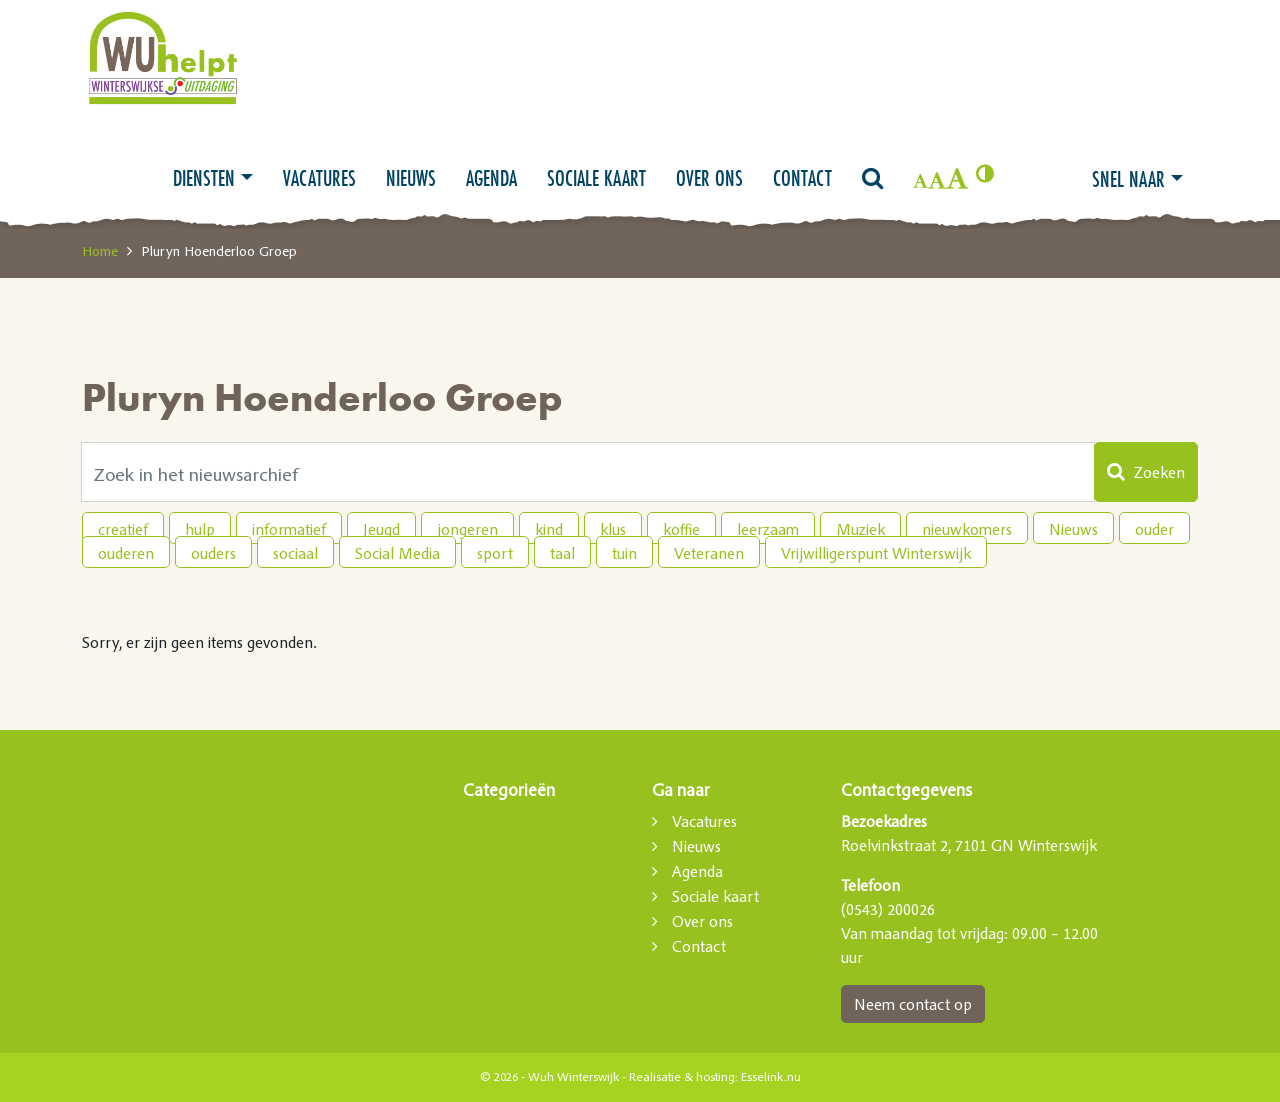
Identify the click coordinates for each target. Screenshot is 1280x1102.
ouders (213, 553)
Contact (802, 178)
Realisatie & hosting (682, 1077)
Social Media (397, 553)
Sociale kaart (596, 178)
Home (100, 251)
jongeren (467, 529)
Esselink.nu (771, 1077)
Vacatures (319, 178)
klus (613, 529)
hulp (200, 529)
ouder (1154, 529)
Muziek (860, 529)
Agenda (491, 178)
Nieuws (411, 178)
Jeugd (381, 529)
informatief (289, 529)
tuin (624, 553)
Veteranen (709, 553)
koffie (681, 529)
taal (562, 553)
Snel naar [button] (1128, 179)
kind (549, 529)
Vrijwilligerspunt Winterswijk (876, 553)
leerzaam (768, 529)
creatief (123, 529)
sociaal (295, 553)
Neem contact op (913, 1004)
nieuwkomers (967, 529)
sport (495, 553)
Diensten (204, 178)
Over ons (709, 178)
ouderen (126, 553)
